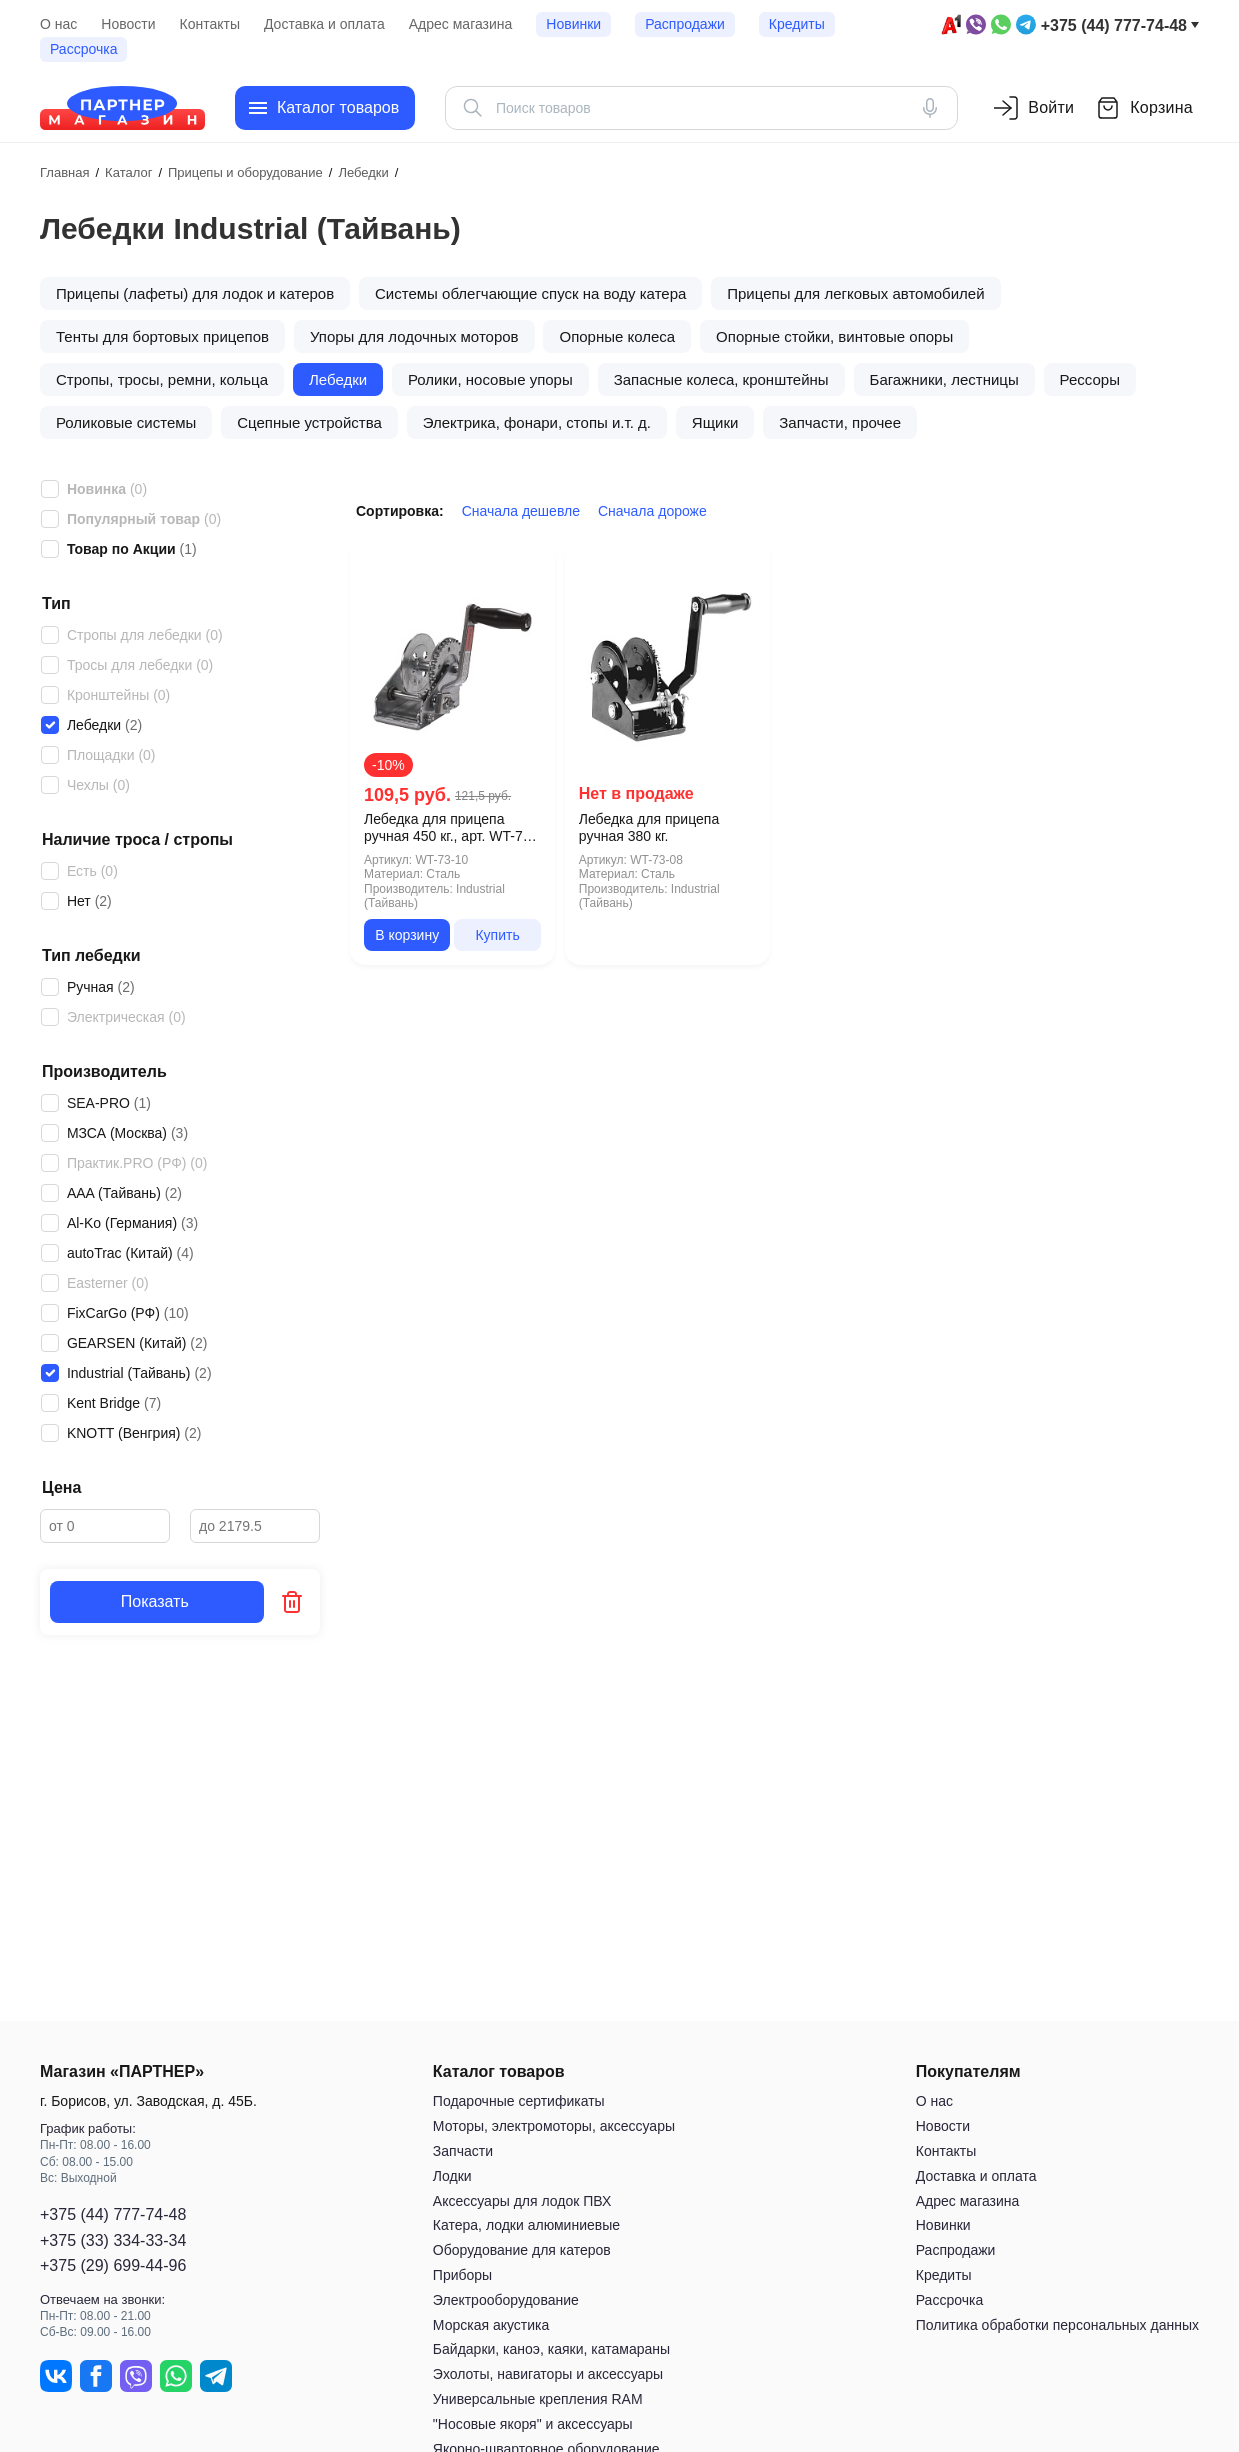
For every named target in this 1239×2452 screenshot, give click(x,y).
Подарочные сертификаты (519, 2102)
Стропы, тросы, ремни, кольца (162, 379)
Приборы (462, 2275)
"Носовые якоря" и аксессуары (533, 2424)
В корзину (407, 935)
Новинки (573, 24)
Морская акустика (491, 2325)
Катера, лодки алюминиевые (526, 2226)
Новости (128, 24)
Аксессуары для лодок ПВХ (522, 2201)
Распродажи (685, 24)
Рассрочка (83, 49)
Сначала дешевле (521, 511)
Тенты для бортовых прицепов (162, 336)
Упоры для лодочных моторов (414, 336)
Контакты (210, 24)
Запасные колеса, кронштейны (721, 379)
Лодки (452, 2176)
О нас (58, 24)
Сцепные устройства (309, 422)
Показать (157, 1601)
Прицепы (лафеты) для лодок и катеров (195, 293)
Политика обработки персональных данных (1057, 2325)
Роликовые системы (126, 422)
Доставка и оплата (324, 24)
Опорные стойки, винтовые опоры (834, 336)
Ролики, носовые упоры (490, 379)
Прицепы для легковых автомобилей (855, 293)
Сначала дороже (652, 511)
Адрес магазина (461, 24)
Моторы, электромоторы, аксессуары (554, 2127)
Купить (497, 935)
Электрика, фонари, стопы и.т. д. (537, 422)
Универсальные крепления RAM (538, 2399)
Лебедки (338, 379)
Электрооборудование (506, 2300)
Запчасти (463, 2151)
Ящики (715, 422)
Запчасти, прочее (840, 422)
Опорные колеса (617, 336)
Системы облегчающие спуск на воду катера (530, 293)
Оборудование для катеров (522, 2251)
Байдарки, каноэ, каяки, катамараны (551, 2350)
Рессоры (1090, 379)
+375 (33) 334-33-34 (113, 2240)
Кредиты (797, 24)
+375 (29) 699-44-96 (113, 2265)
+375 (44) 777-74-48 (1114, 25)
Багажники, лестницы (944, 379)
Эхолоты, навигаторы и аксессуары (548, 2375)
